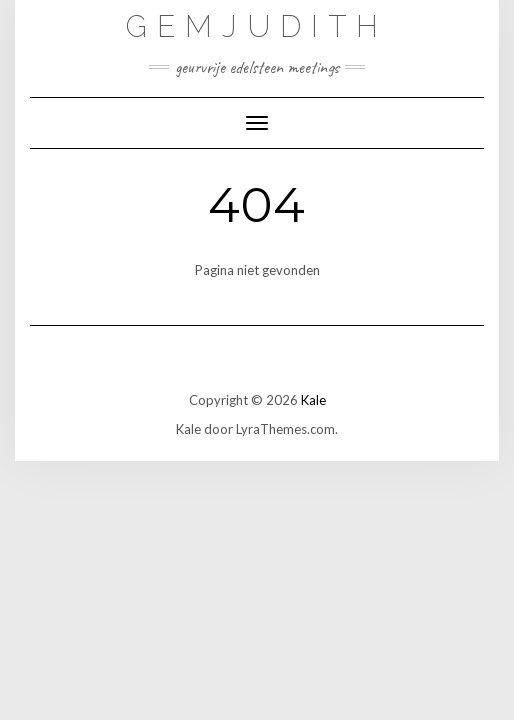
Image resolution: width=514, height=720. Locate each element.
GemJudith (257, 26)
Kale (313, 400)
